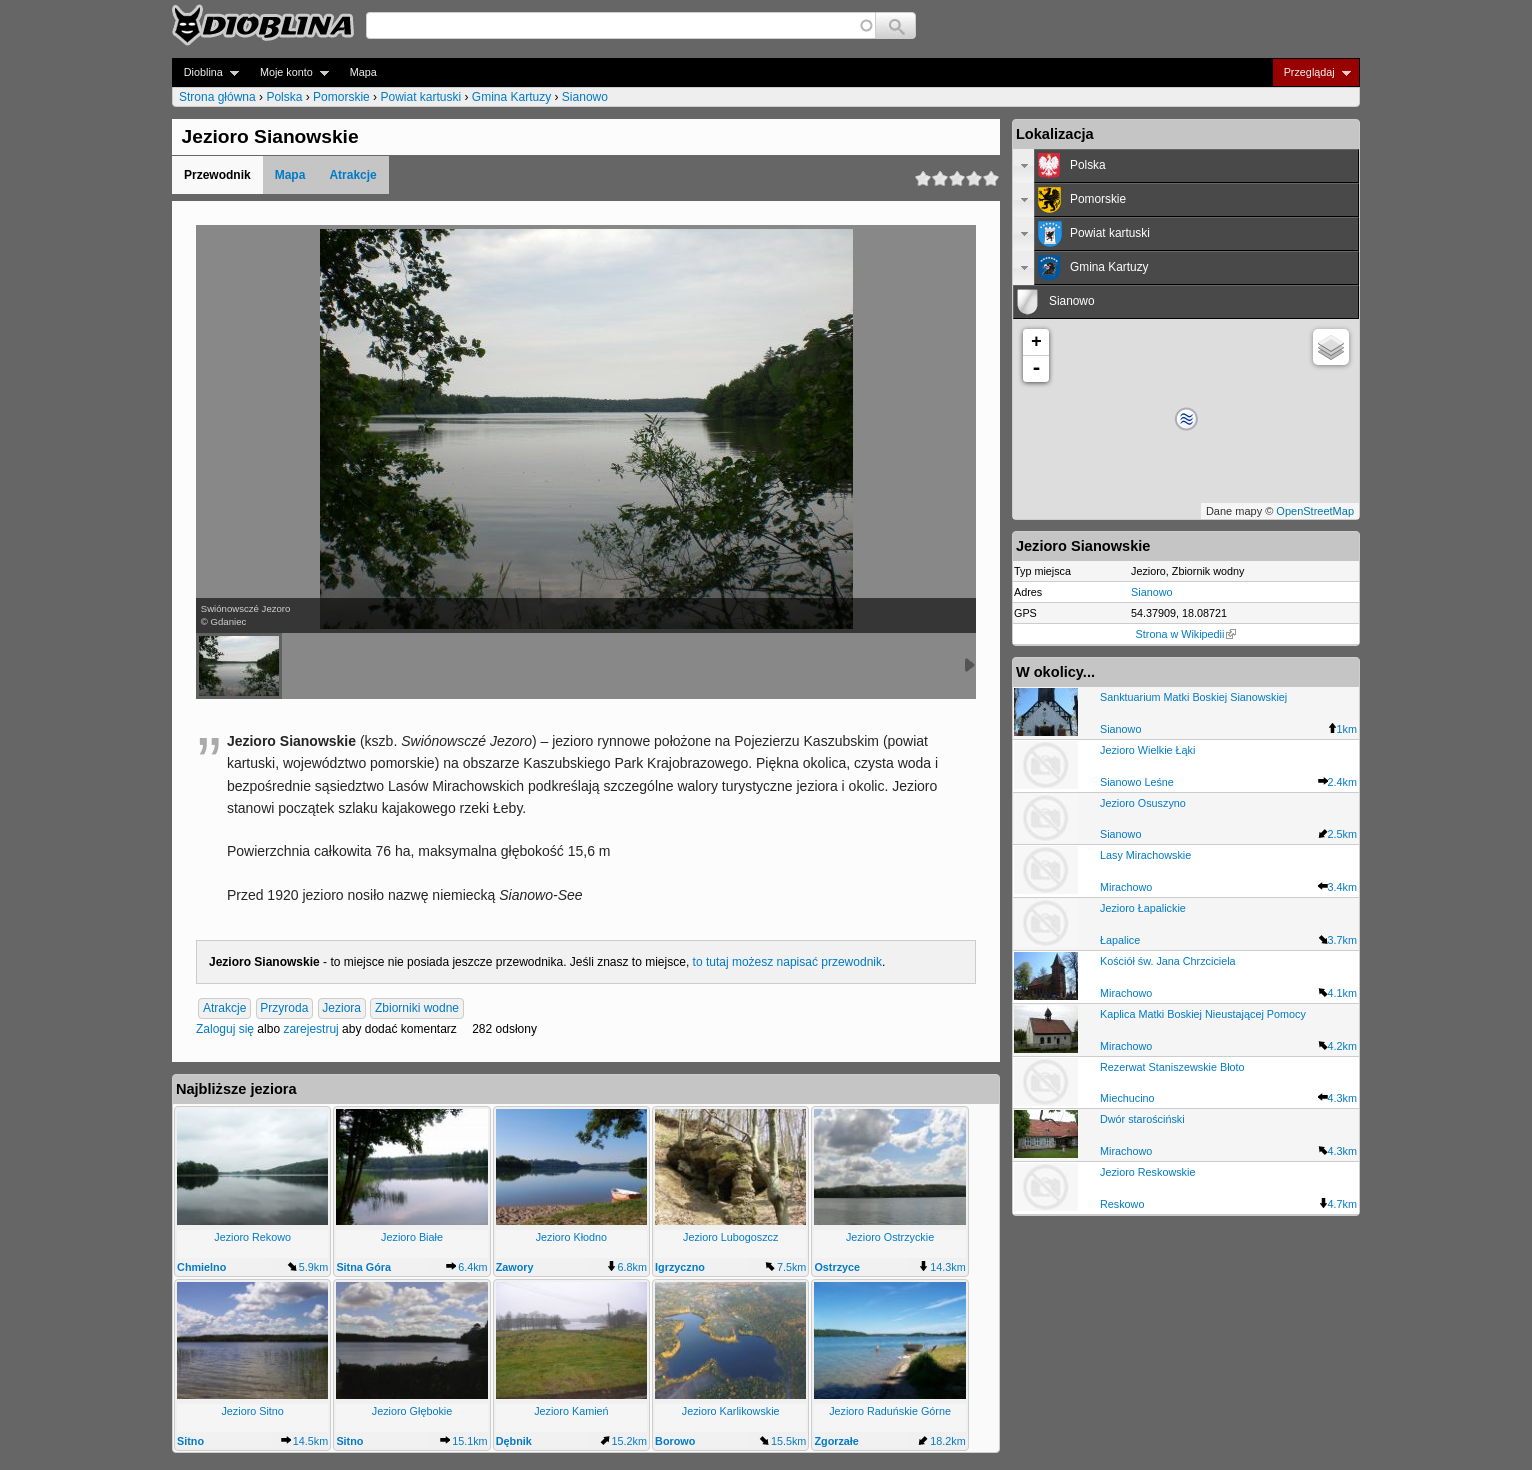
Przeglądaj (1311, 72)
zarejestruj (310, 1029)
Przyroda (284, 1008)
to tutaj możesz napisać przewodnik (787, 962)
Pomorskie (341, 97)
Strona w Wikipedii (1186, 634)
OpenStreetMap (1315, 511)
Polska (284, 97)
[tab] (1186, 166)
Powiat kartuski (420, 97)
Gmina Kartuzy (511, 97)
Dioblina (205, 72)
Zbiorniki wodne (417, 1008)
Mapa (363, 72)
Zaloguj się (225, 1029)
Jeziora (341, 1008)
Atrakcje (352, 175)
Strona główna (217, 97)
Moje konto (288, 72)
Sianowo (585, 97)
